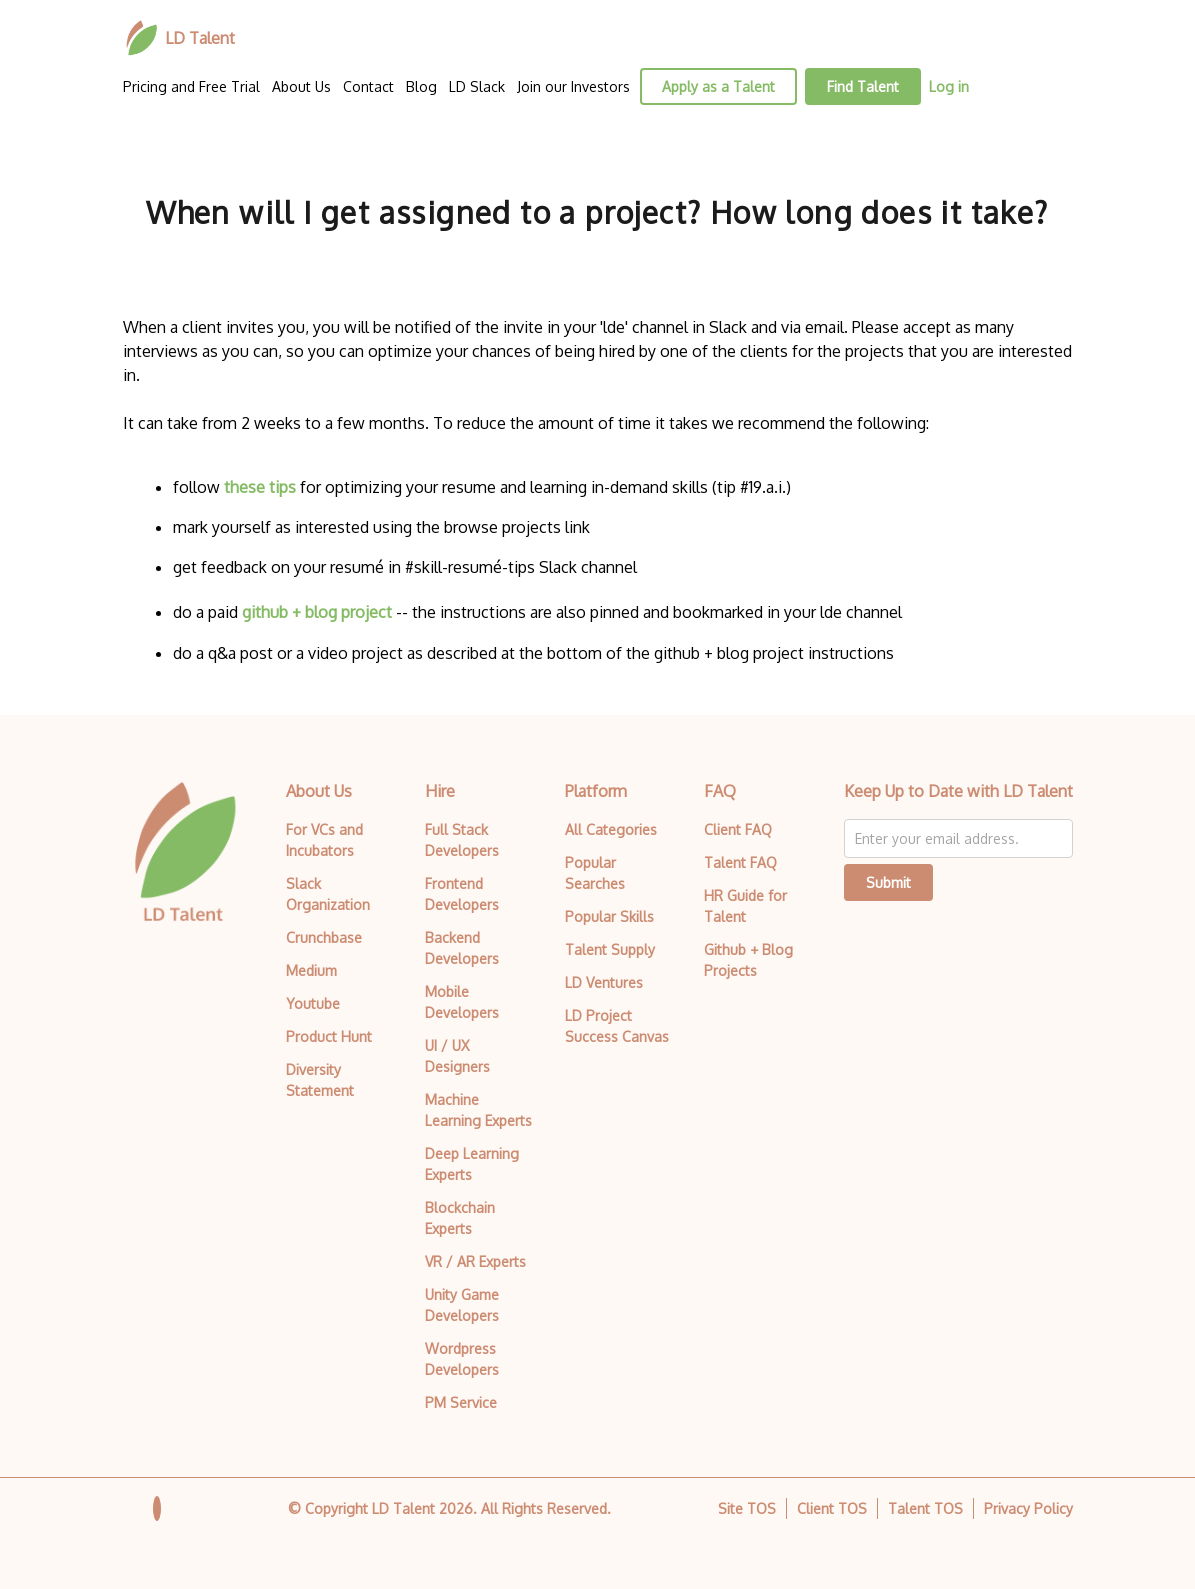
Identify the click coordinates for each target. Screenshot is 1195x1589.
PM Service (461, 1402)
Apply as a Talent (718, 86)
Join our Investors (573, 86)
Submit (888, 882)
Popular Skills (609, 916)
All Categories (611, 829)
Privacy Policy (1028, 1508)
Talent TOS (925, 1508)
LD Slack (477, 86)
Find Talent (863, 86)
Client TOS (832, 1508)
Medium (311, 970)
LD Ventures (604, 982)
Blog (421, 86)
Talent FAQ (740, 862)
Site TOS (747, 1508)
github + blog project (317, 612)
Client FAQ (738, 829)
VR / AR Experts (475, 1261)
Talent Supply (610, 949)
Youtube (313, 1003)
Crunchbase (324, 937)
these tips (260, 487)
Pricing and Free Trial (191, 86)
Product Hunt (329, 1036)
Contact (368, 86)
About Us (301, 86)
